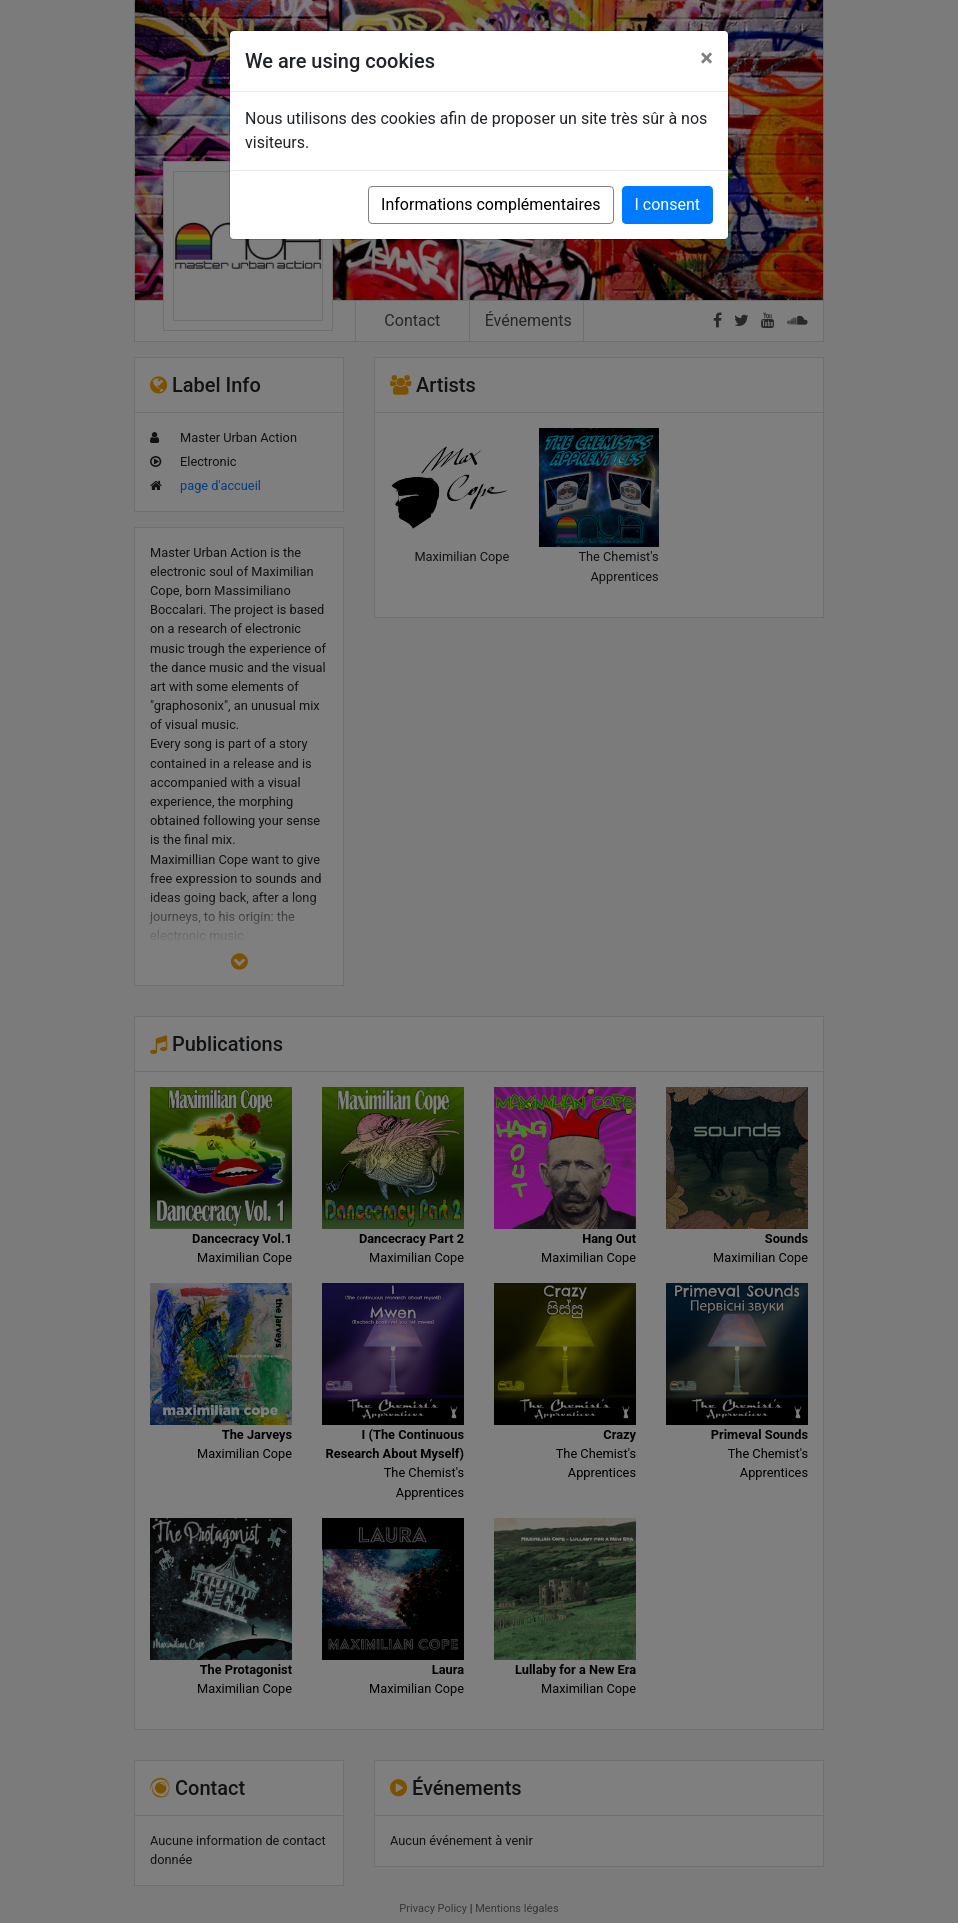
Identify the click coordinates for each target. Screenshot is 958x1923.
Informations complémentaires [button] (490, 204)
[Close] (706, 58)
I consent (667, 204)
